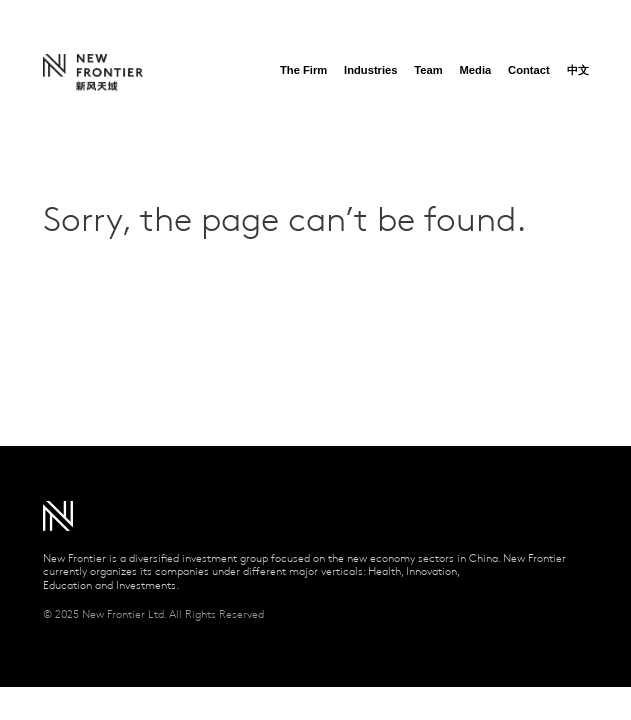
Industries (370, 70)
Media (476, 70)
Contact (529, 70)
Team (428, 70)
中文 (578, 70)
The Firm (303, 70)
